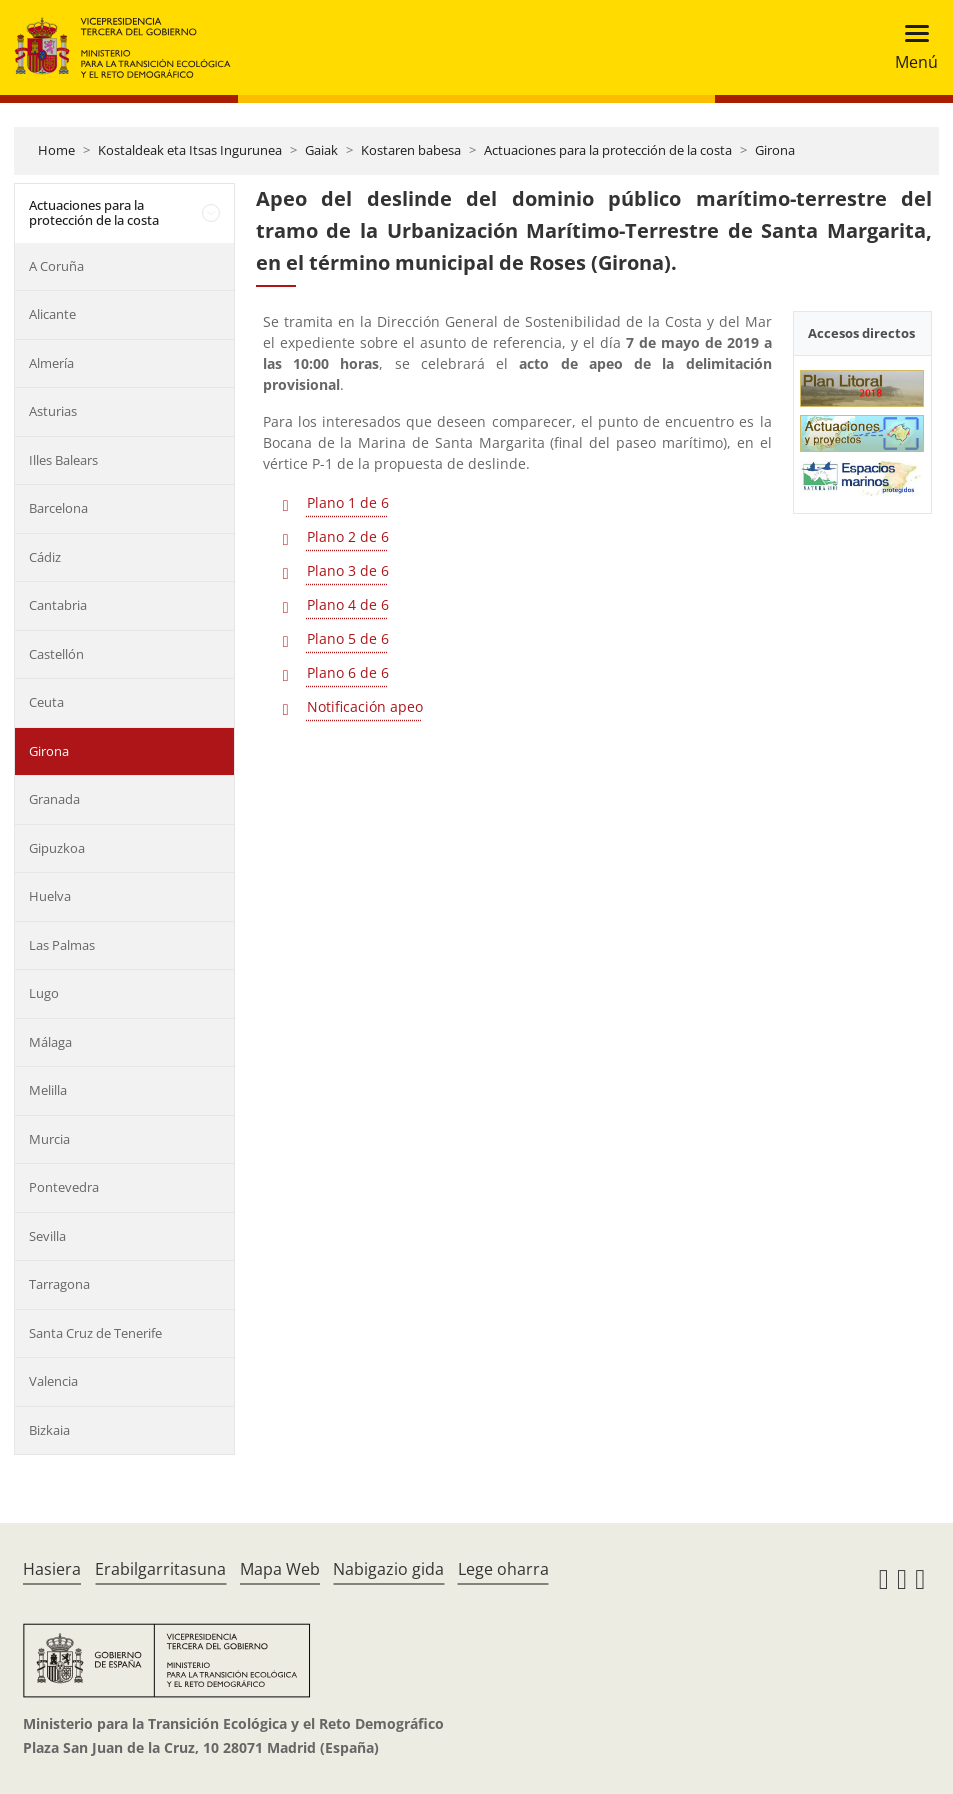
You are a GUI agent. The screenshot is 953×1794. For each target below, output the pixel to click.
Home (56, 150)
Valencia (53, 1381)
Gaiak (321, 150)
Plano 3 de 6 (348, 570)
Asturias (53, 411)
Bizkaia (49, 1430)
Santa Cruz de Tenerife (95, 1333)
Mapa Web (280, 1569)
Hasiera (52, 1569)
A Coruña (56, 266)
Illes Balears (63, 460)
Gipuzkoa (57, 848)
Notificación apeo (365, 706)
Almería (51, 363)
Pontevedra (64, 1187)
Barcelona (58, 508)
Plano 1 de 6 (348, 502)
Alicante (52, 314)
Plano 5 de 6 (348, 638)
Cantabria (58, 605)
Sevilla (47, 1236)
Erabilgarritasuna (160, 1569)
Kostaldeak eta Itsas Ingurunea (190, 150)
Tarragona (59, 1284)
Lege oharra (503, 1569)
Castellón (56, 654)
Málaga (50, 1042)
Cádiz (45, 557)
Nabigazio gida (388, 1569)
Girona (775, 150)
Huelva (50, 896)
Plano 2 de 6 (348, 536)
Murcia (49, 1139)
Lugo (44, 993)
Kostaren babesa (411, 150)
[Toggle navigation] (910, 47)
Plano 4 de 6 (348, 604)
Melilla (48, 1090)
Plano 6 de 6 (348, 672)
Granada (54, 799)
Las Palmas (62, 945)
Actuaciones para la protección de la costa (608, 150)
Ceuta (46, 702)
